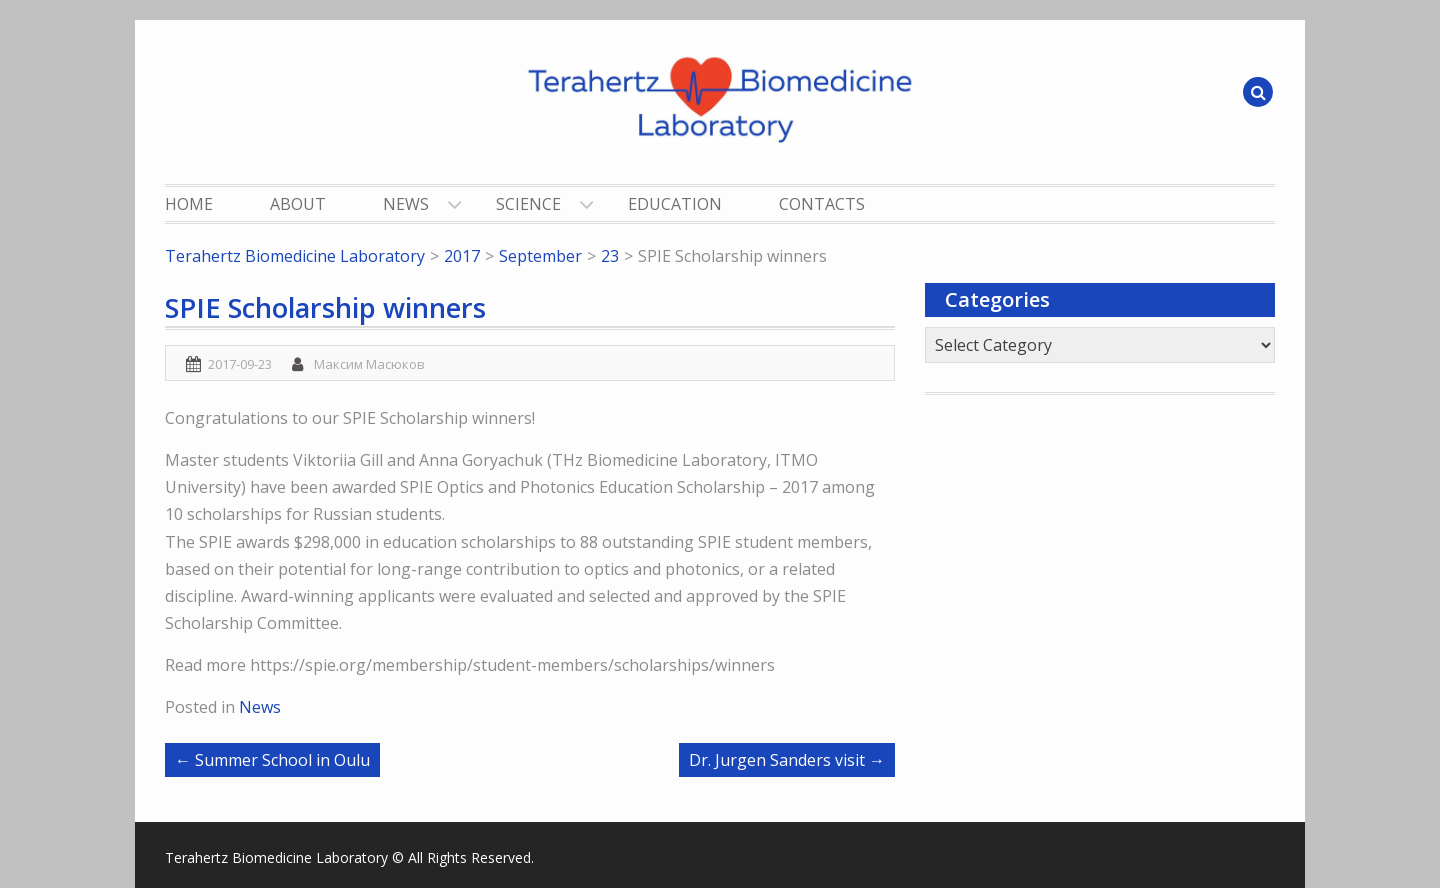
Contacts (822, 204)
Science (528, 204)
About (298, 204)
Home (189, 204)
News (406, 204)
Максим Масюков (369, 364)
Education (675, 204)
